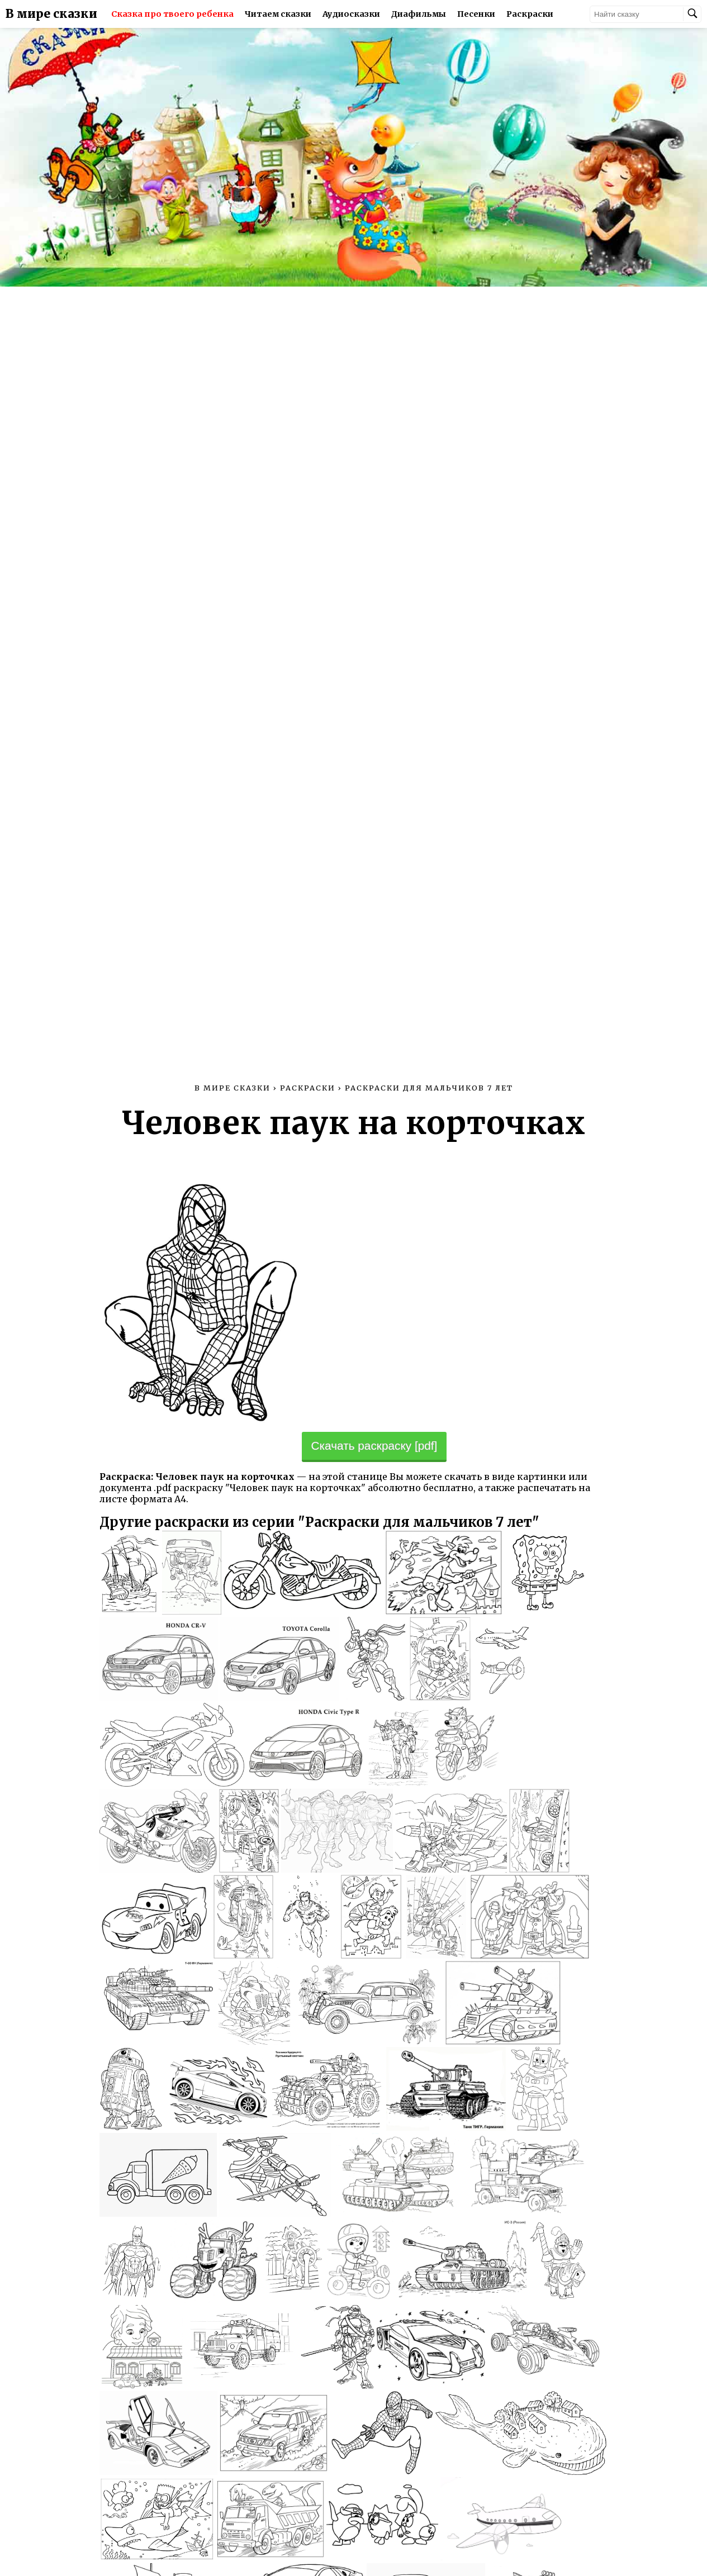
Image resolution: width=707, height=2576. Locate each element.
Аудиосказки (351, 14)
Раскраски (529, 14)
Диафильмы (418, 14)
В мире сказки (51, 14)
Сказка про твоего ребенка (172, 14)
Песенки (476, 14)
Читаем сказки (278, 14)
